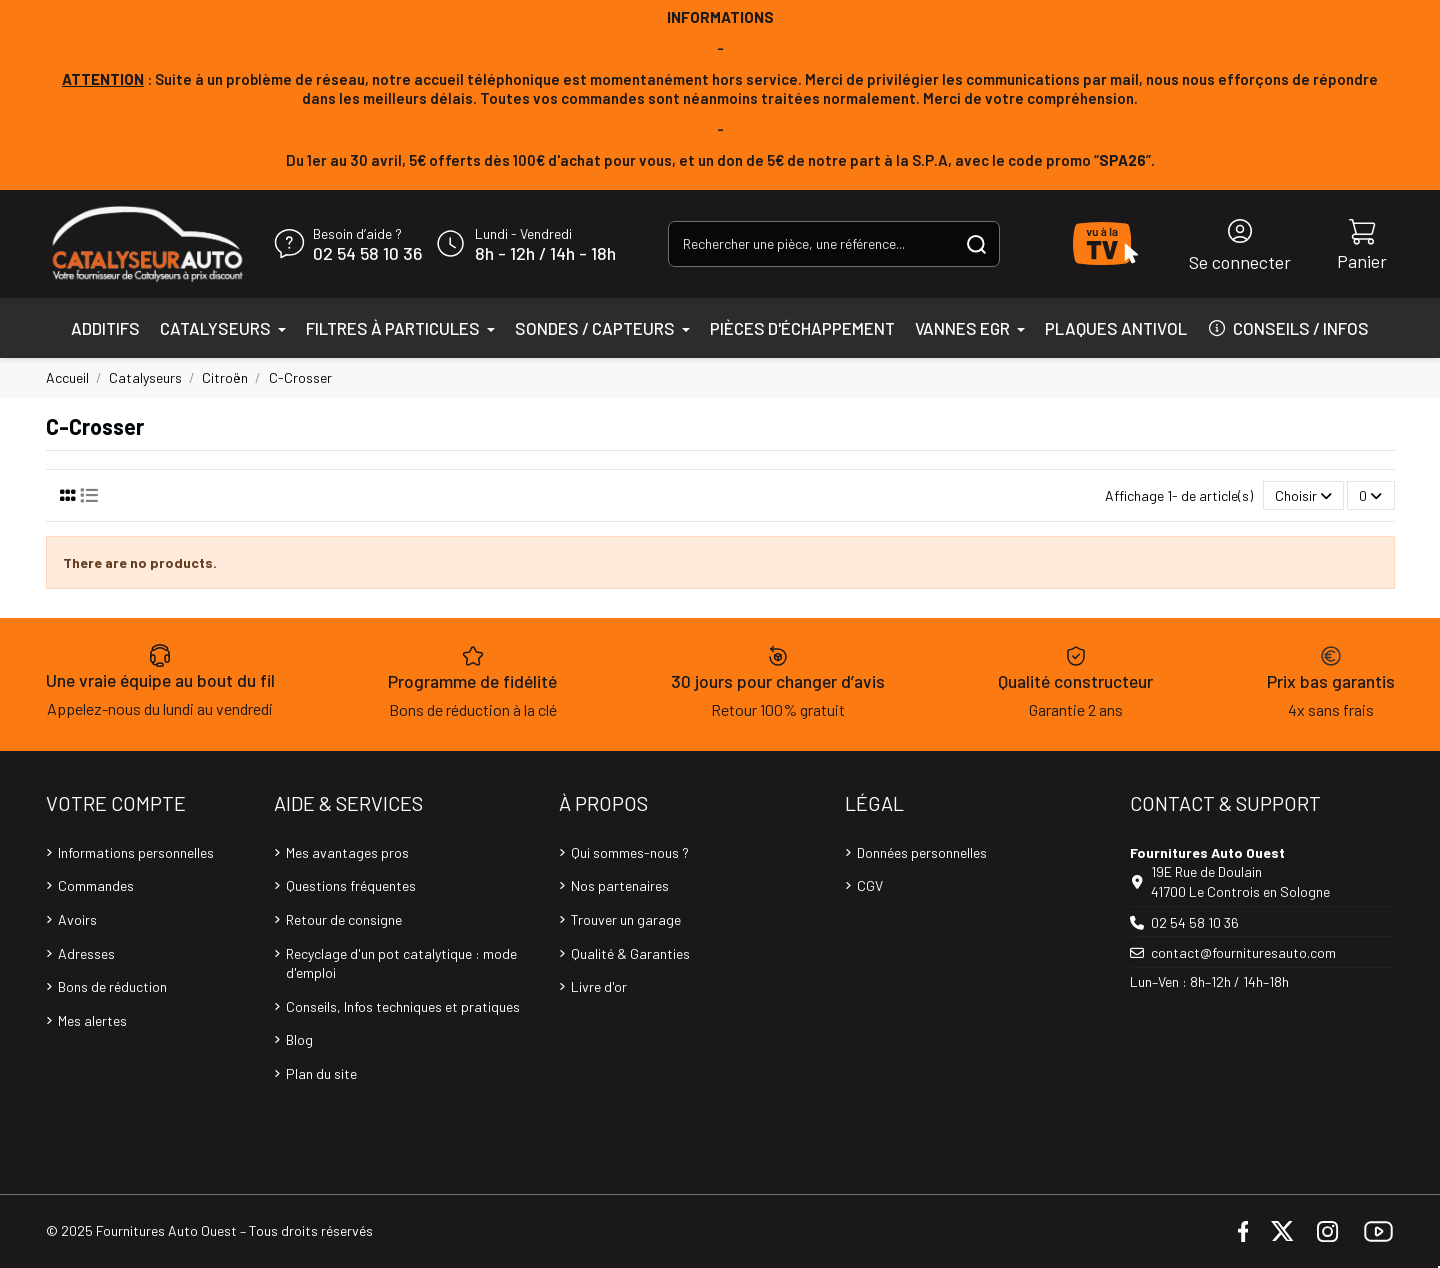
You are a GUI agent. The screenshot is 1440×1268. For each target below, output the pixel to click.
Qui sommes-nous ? (630, 852)
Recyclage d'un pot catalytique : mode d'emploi (401, 963)
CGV (870, 885)
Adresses (86, 953)
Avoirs (77, 919)
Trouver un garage (626, 919)
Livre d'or (599, 986)
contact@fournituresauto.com (1243, 952)
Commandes (96, 885)
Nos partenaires (620, 885)
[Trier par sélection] (1303, 495)
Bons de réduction (112, 986)
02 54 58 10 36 (367, 254)
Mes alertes (92, 1020)
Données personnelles (922, 852)
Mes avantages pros (347, 852)
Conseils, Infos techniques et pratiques (403, 1006)
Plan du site (321, 1073)
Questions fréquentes (351, 885)
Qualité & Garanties (630, 953)
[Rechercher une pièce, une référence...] (976, 243)
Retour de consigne (344, 919)
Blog (299, 1039)
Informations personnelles (136, 852)
